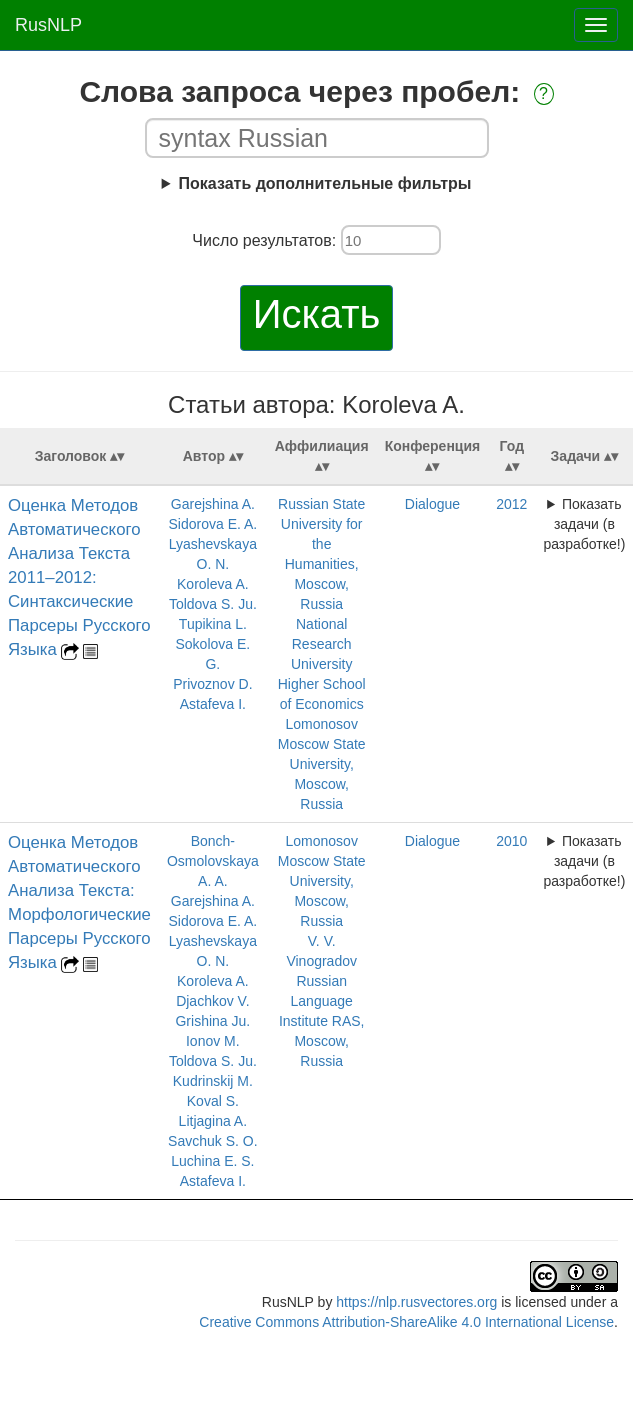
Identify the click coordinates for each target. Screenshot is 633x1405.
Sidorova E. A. (212, 524)
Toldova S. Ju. (213, 604)
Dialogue (432, 504)
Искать (317, 314)
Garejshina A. (213, 504)
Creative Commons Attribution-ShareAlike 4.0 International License (406, 1322)
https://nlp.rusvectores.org (416, 1302)
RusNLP (48, 25)
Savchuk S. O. (212, 1141)
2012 (511, 504)
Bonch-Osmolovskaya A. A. (213, 861)
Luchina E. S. (212, 1161)
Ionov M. (213, 1041)
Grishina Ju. (212, 1021)
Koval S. (213, 1101)
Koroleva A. (213, 584)
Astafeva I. (213, 704)
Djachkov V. (212, 1001)
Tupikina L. (213, 624)
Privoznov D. (212, 684)
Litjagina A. (213, 1121)
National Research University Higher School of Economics (322, 664)
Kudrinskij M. (213, 1081)
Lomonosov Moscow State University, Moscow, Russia (322, 764)
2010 (511, 841)
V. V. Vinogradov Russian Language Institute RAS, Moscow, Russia (322, 1001)
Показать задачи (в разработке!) (584, 524)
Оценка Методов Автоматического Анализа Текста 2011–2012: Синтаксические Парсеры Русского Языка (79, 577)
